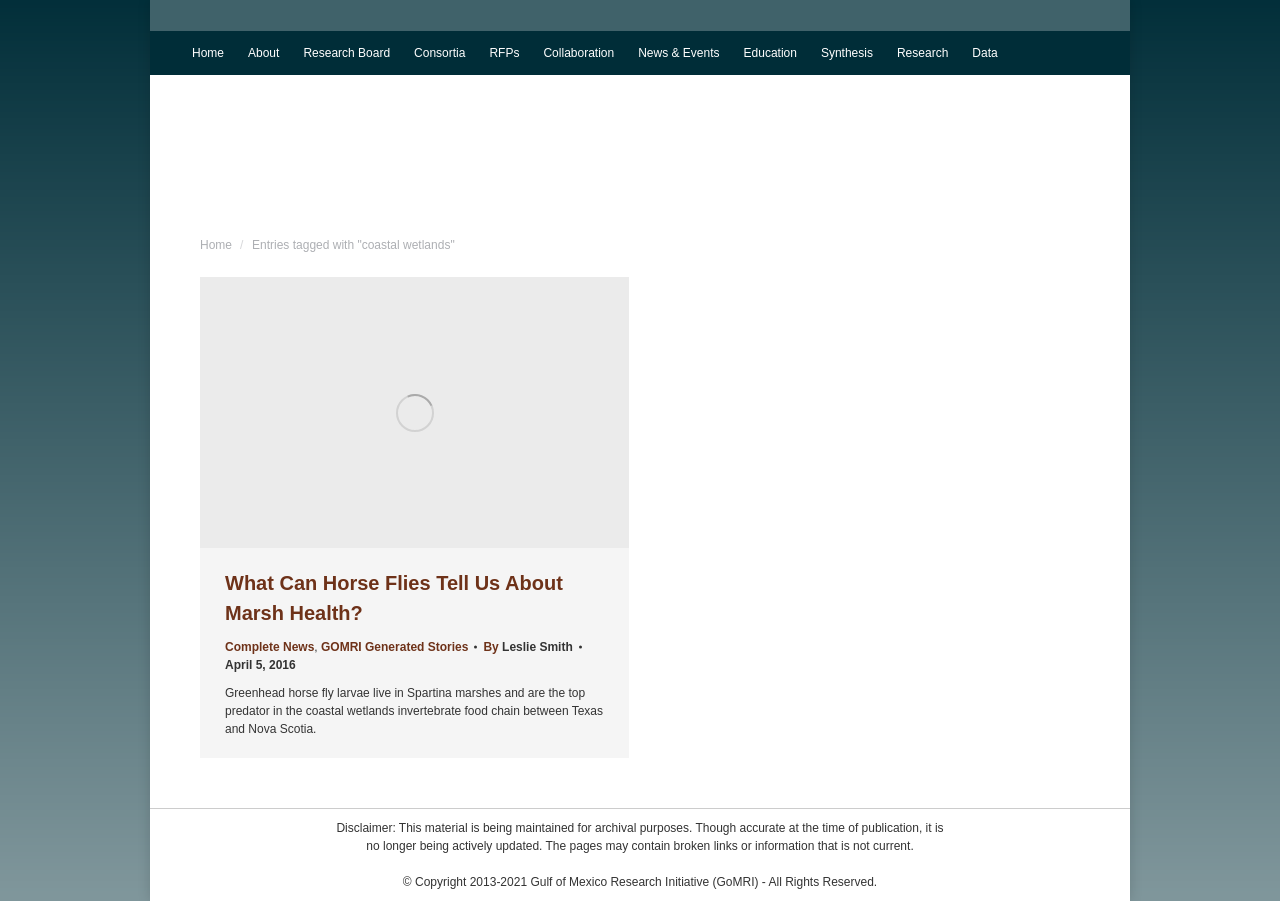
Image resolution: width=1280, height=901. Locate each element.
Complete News (269, 647)
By (527, 647)
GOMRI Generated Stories (394, 647)
